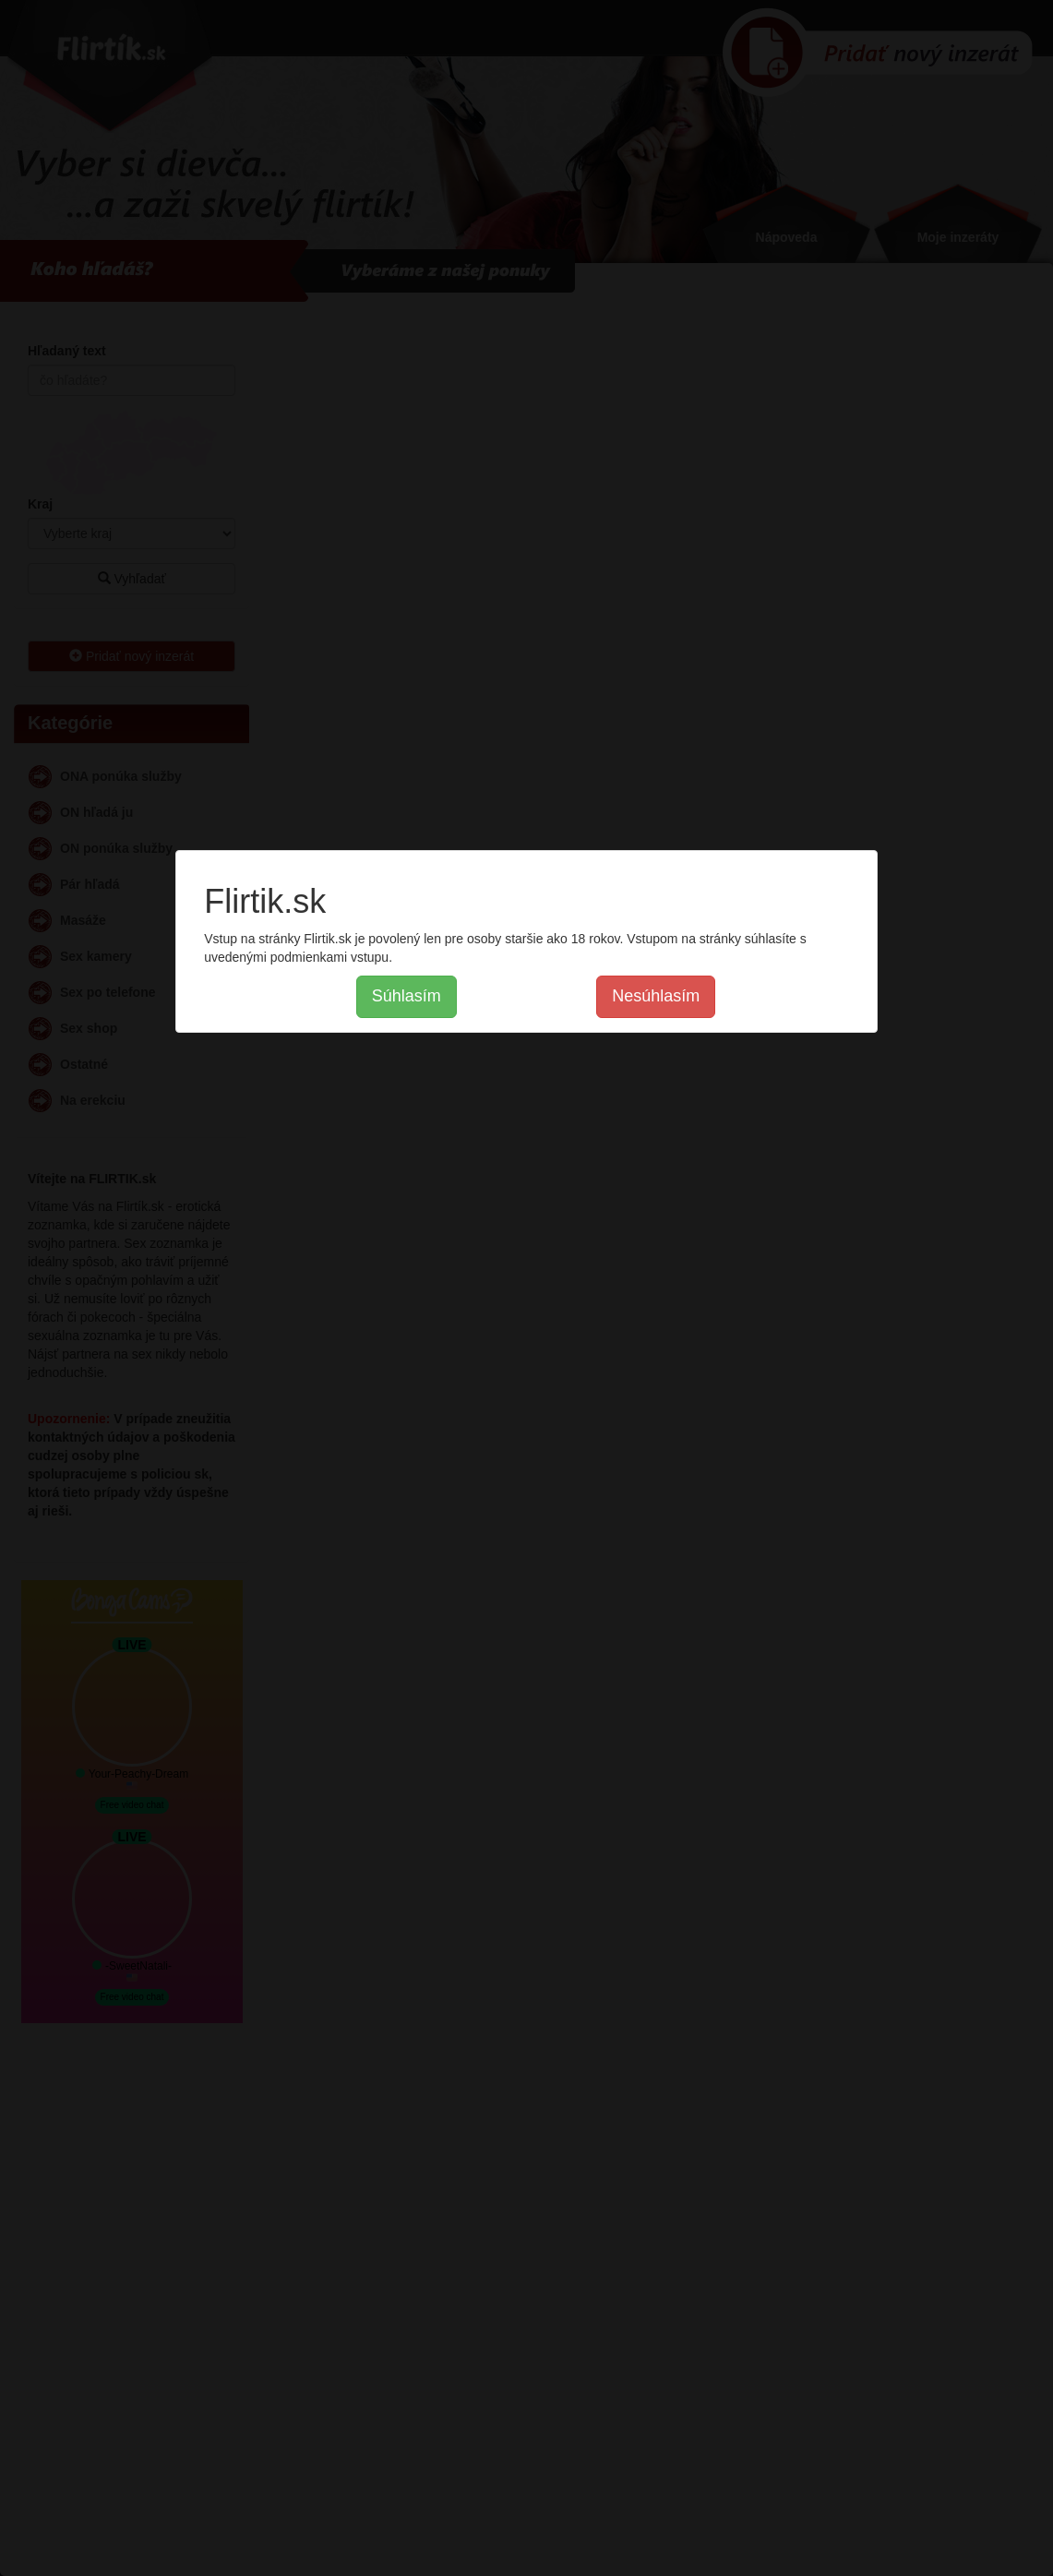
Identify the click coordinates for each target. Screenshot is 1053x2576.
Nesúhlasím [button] (656, 996)
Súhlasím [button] (406, 996)
